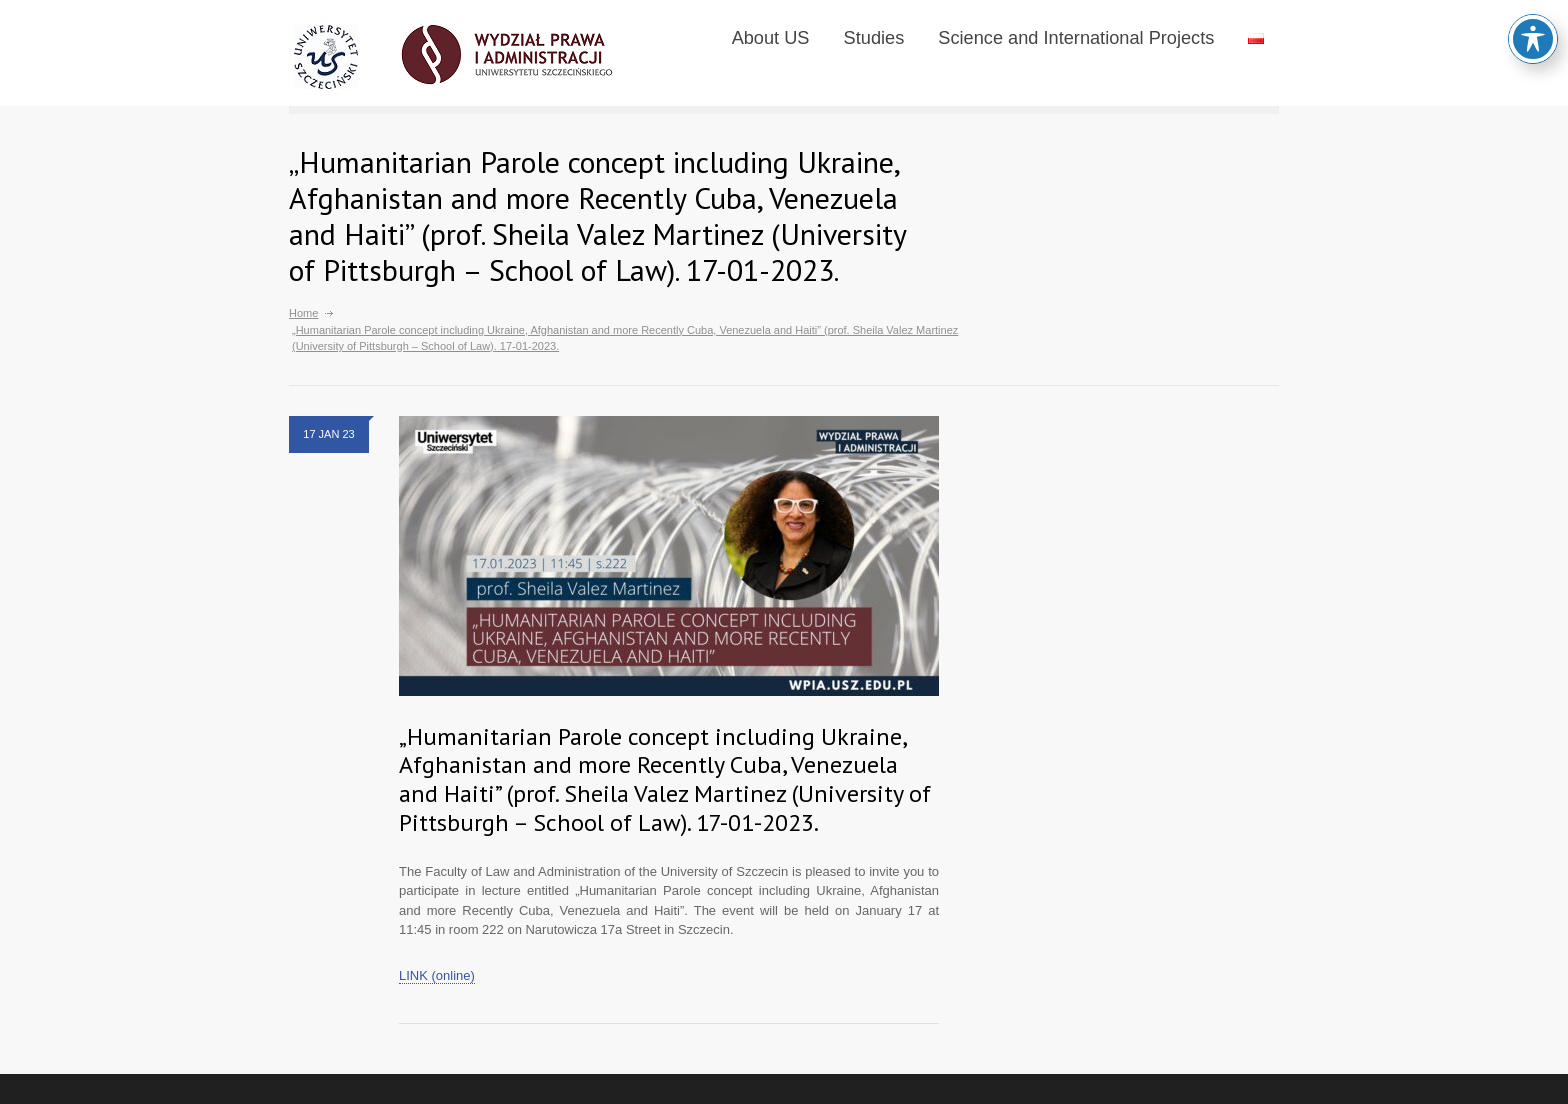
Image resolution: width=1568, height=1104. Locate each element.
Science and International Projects (1076, 38)
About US (771, 38)
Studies (874, 38)
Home (303, 313)
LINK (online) (437, 975)
